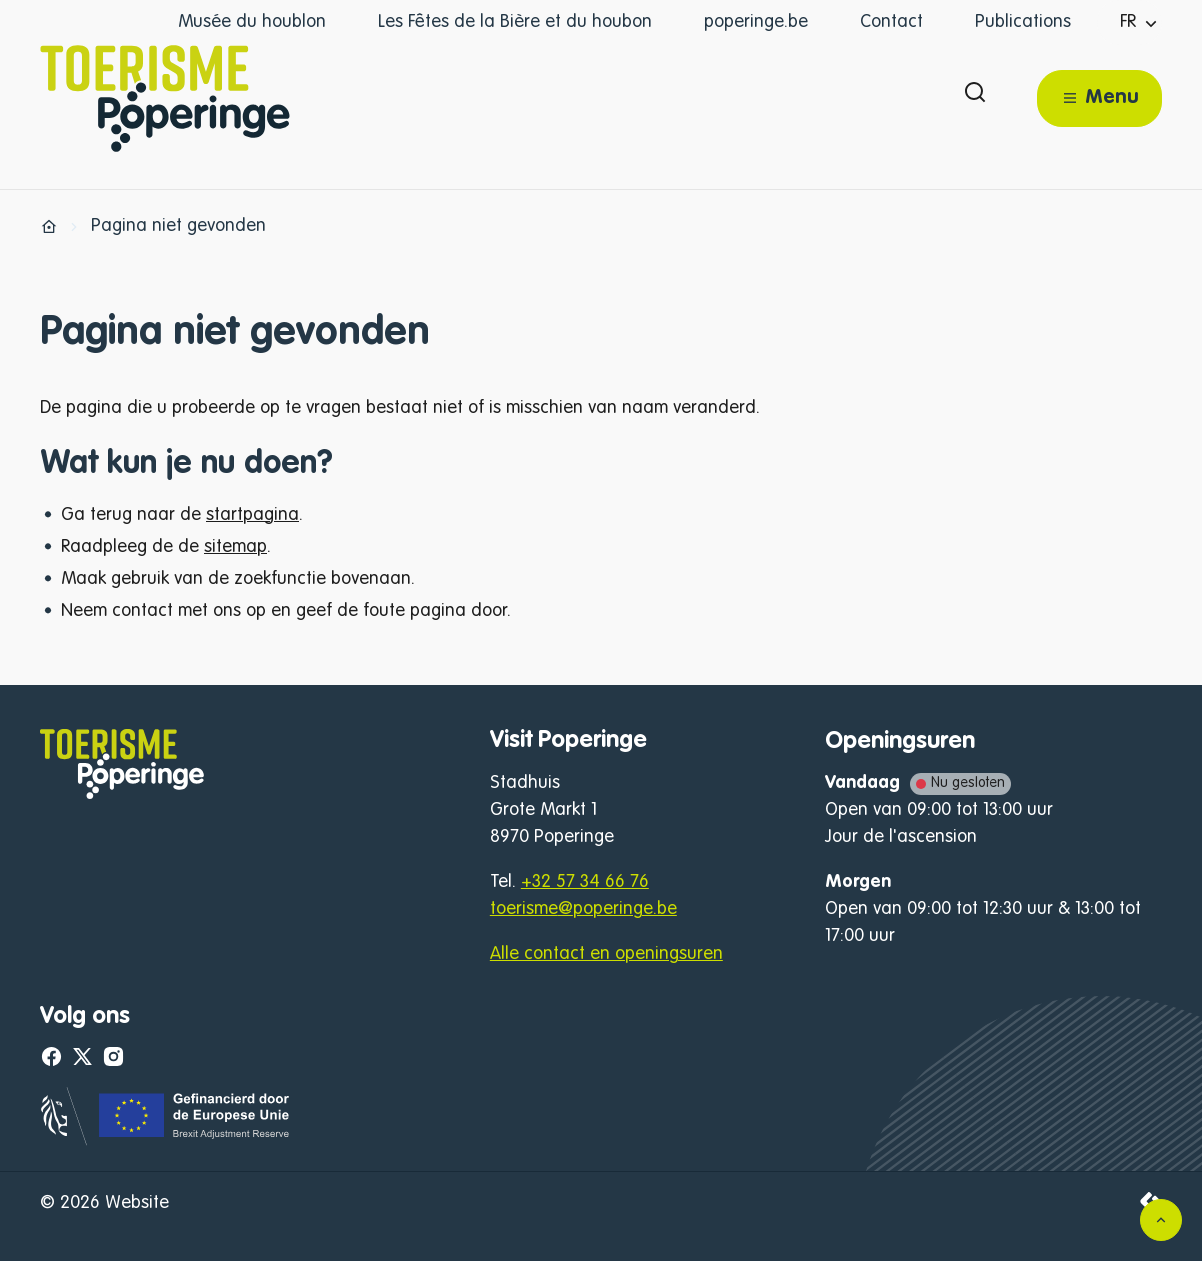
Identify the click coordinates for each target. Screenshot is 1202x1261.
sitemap (235, 547)
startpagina (252, 515)
